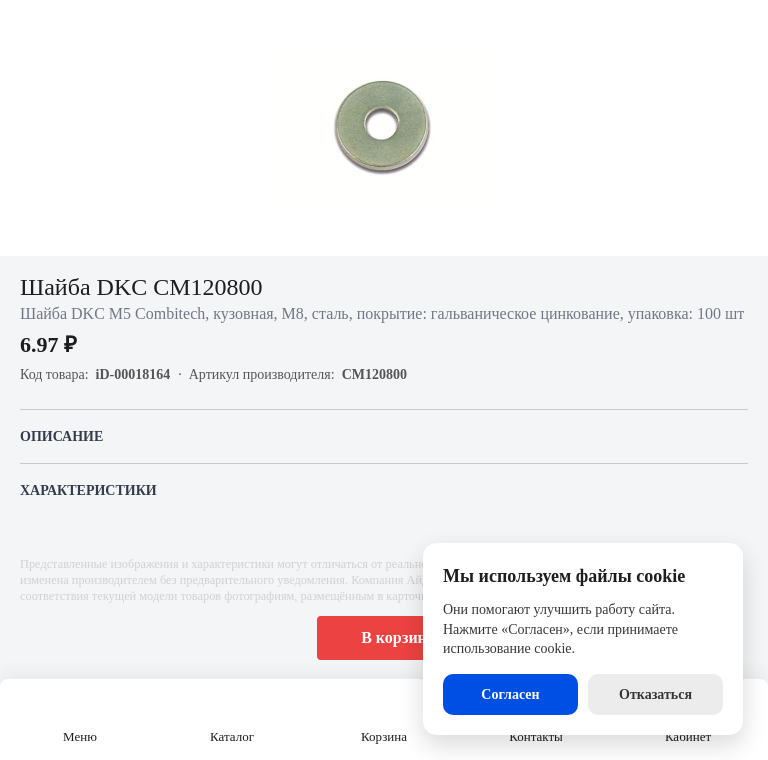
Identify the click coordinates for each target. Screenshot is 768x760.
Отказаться (655, 694)
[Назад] (28, 28)
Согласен (510, 694)
